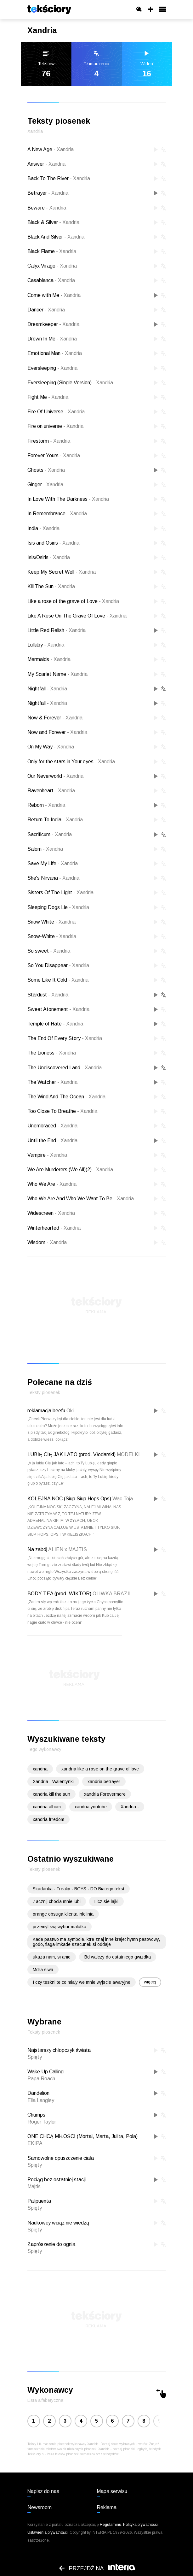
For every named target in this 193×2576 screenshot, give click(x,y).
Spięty (34, 2057)
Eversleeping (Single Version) (70, 382)
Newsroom (39, 2507)
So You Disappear (58, 965)
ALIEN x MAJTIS (67, 1549)
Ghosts (46, 470)
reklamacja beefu (46, 1410)
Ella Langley (40, 2100)
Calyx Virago (52, 266)
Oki (70, 1410)
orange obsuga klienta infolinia (63, 1914)
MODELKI (128, 1454)
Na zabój (37, 1549)
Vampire (47, 1155)
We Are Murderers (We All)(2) (70, 1169)
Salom (45, 849)
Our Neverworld (55, 776)
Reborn (46, 805)
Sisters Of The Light (60, 892)
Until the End (52, 1140)
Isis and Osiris (53, 543)
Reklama (106, 2507)
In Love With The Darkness (68, 499)
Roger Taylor (41, 2121)
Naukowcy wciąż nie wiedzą (58, 2222)
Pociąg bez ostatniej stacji (56, 2179)
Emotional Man (54, 353)
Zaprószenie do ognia (51, 2244)
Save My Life (52, 863)
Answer (46, 164)
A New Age (50, 149)
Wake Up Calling (45, 2071)
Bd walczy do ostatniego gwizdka (117, 1956)
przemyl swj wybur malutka (59, 1926)
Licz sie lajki (106, 1901)
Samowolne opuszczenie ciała (60, 2158)
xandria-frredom (48, 1819)
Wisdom (47, 1242)
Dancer (46, 309)
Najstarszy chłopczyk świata (59, 2050)
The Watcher (52, 1082)
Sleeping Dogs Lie (58, 907)
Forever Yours (53, 455)
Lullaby (45, 644)
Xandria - (130, 1806)
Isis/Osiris (48, 557)
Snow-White (51, 936)
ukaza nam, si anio (52, 1956)
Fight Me (47, 397)
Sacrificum (49, 834)
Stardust (47, 994)
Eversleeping (52, 368)
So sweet (48, 951)
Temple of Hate (55, 1023)
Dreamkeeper (53, 324)
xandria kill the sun (51, 1794)
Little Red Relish (56, 630)
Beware (46, 207)
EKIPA (35, 2143)
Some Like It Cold (57, 980)
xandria (40, 1768)
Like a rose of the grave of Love (73, 601)
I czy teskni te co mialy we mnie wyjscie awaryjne (81, 1982)
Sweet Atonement (58, 1009)
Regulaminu (110, 2524)
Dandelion (38, 2093)
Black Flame (51, 251)
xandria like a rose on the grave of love (100, 1768)
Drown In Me (52, 338)
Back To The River (58, 178)
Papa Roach (41, 2078)
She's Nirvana (53, 878)
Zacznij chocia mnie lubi (57, 1901)
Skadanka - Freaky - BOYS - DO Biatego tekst (78, 1888)
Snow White (51, 922)
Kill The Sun (51, 586)
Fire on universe (55, 426)
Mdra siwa (43, 1969)
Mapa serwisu (112, 2491)
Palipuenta (39, 2201)
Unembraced (52, 1125)
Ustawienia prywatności (47, 2532)
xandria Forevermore (105, 1794)
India (43, 528)
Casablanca (51, 280)
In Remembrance (57, 513)
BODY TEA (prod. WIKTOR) (59, 1593)
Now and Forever (57, 732)
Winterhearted (54, 1228)
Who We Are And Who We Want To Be (80, 1198)
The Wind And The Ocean (66, 1096)
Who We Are (52, 1184)
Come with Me (54, 295)
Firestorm (48, 441)
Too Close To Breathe (62, 1111)
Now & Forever (54, 717)
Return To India (55, 819)
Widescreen (51, 1213)
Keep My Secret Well (61, 572)
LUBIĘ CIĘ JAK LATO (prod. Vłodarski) (71, 1454)
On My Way (50, 746)
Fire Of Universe (56, 411)
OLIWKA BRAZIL (112, 1593)
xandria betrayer (104, 1781)
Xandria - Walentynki (53, 1781)
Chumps (36, 2115)
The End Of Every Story (64, 1038)
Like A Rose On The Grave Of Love (77, 615)
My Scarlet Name (57, 674)
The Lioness (51, 1052)
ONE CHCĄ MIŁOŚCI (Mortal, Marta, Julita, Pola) (82, 2136)
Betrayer (47, 193)
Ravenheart (51, 790)
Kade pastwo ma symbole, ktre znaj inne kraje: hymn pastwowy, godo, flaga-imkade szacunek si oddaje (96, 1942)
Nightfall (47, 688)
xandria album (47, 1806)
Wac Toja (122, 1498)
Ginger (45, 484)
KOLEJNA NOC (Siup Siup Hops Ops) (69, 1498)
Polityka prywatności (140, 2524)
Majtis (34, 2186)
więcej (150, 1981)
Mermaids (49, 659)
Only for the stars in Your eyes (71, 761)
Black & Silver (53, 222)
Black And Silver (55, 236)
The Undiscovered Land (64, 1067)
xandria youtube (91, 1806)
